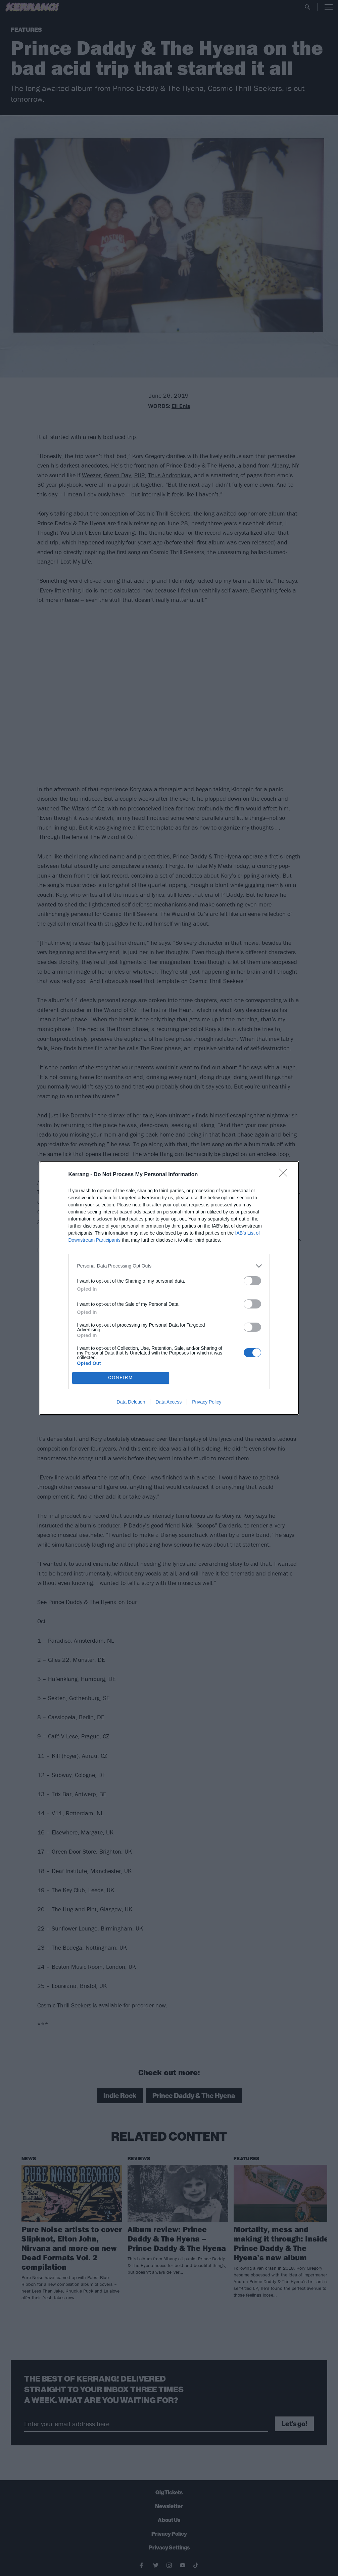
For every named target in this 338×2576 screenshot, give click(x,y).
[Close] (285, 1174)
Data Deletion (131, 1402)
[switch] (252, 1280)
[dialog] (169, 1288)
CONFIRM (120, 1377)
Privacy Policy (206, 1402)
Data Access (168, 1402)
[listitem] (169, 1266)
